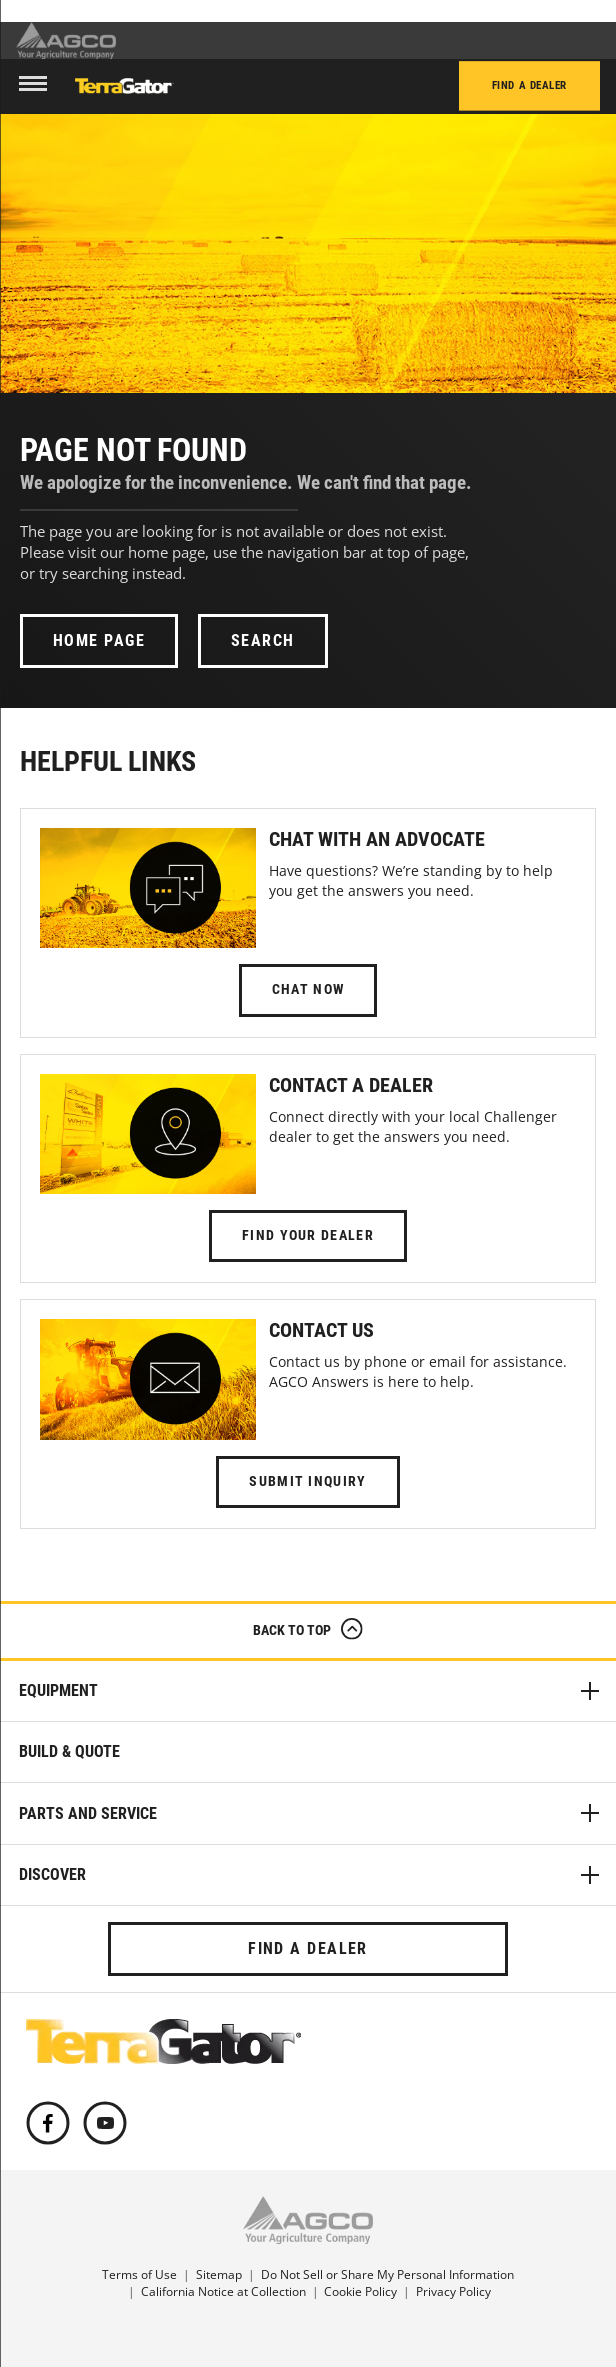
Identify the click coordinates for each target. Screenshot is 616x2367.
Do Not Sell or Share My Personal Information (387, 2274)
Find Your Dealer (308, 1235)
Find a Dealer (529, 86)
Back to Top (308, 1633)
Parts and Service (311, 1813)
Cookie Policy (360, 2291)
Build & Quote (69, 1751)
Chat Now (308, 989)
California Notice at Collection (223, 2291)
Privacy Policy (453, 2291)
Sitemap (219, 2274)
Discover (311, 1875)
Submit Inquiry (307, 1481)
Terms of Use (139, 2274)
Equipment (311, 1691)
